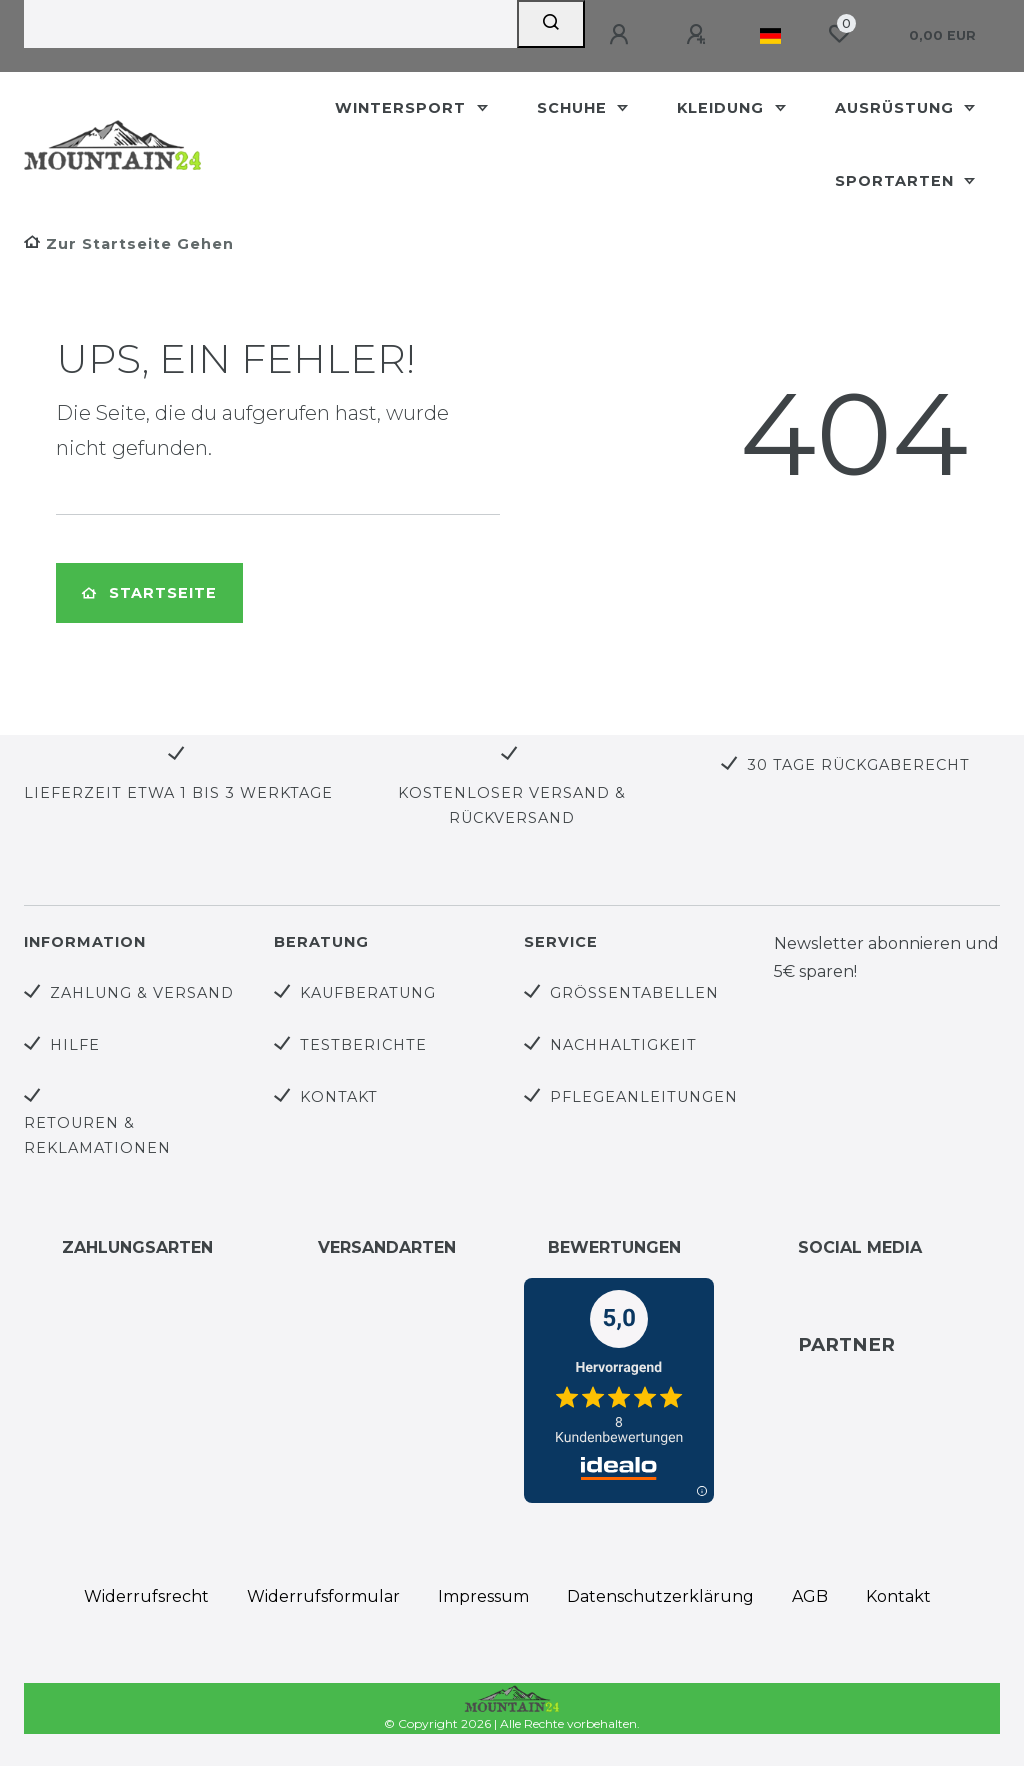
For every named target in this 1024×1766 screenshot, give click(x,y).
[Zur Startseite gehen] (129, 244)
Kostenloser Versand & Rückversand (512, 805)
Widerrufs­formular (323, 1596)
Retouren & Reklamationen (97, 1135)
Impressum (483, 1596)
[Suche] (551, 24)
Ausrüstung (897, 108)
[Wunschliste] (839, 34)
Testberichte (363, 1045)
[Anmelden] (622, 35)
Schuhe (574, 108)
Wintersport (403, 108)
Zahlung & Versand (142, 993)
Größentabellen (634, 993)
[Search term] (270, 24)
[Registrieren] (699, 35)
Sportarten (897, 181)
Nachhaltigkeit (623, 1045)
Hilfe (75, 1045)
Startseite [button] (149, 593)
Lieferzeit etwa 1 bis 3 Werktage (178, 793)
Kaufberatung (368, 993)
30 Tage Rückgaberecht (858, 765)
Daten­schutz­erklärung (660, 1596)
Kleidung (723, 108)
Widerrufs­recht (146, 1596)
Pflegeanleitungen (644, 1097)
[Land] (770, 36)
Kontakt (339, 1097)
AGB (810, 1596)
